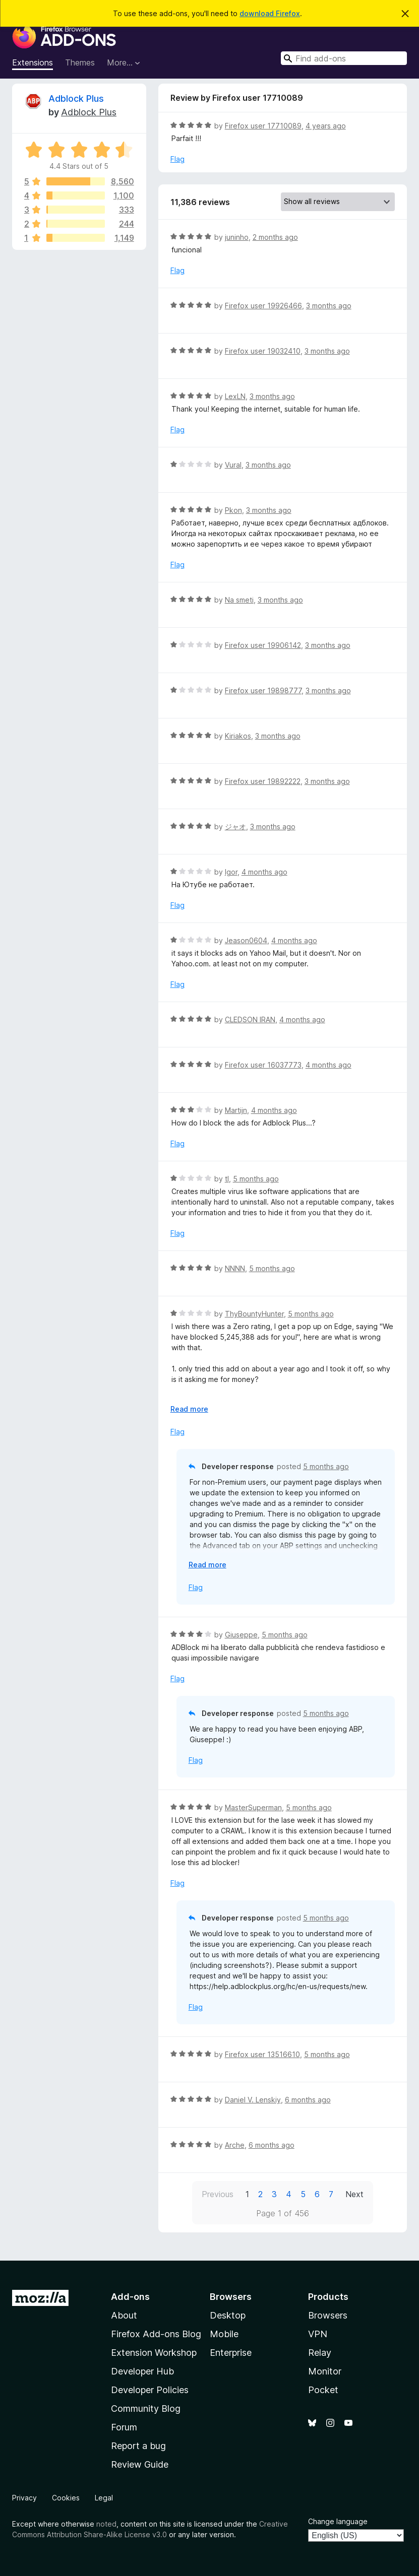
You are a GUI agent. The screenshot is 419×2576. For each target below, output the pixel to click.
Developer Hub (142, 2371)
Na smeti (239, 600)
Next (354, 2194)
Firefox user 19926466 (263, 305)
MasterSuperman (253, 1807)
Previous (217, 2194)
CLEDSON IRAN (250, 1019)
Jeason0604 (246, 940)
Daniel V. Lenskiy (253, 2099)
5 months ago (256, 1178)
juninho (237, 237)
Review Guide (139, 2464)
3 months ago (328, 305)
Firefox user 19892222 (263, 781)
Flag (177, 159)
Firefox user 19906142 (263, 645)
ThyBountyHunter (254, 1313)
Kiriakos (238, 736)
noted (106, 2524)
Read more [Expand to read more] (189, 1409)
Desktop (228, 2315)
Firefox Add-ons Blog (156, 2334)
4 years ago (326, 125)
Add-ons (130, 2296)
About (124, 2315)
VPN (317, 2334)
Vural (233, 464)
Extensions (32, 62)
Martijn (236, 1110)
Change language (338, 2521)
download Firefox (270, 13)
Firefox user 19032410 (263, 351)
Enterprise (231, 2352)
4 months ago (264, 872)
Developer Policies (150, 2390)
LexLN (235, 396)
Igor (231, 872)
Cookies (66, 2497)
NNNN (235, 1268)
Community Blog (146, 2408)
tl (227, 1178)
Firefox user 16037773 (263, 1065)
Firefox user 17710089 (263, 125)
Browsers (327, 2315)
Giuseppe (241, 1634)
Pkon (233, 510)
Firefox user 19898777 (263, 690)
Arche (235, 2145)
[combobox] (344, 58)
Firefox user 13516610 (262, 2054)
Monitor (324, 2371)
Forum (124, 2427)
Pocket (323, 2390)
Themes (80, 62)
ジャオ (235, 826)
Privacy (24, 2497)
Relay (319, 2352)
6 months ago (308, 2099)
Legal (104, 2497)
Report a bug (138, 2445)
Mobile (224, 2334)
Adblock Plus (76, 98)
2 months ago (275, 237)
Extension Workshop (154, 2352)
